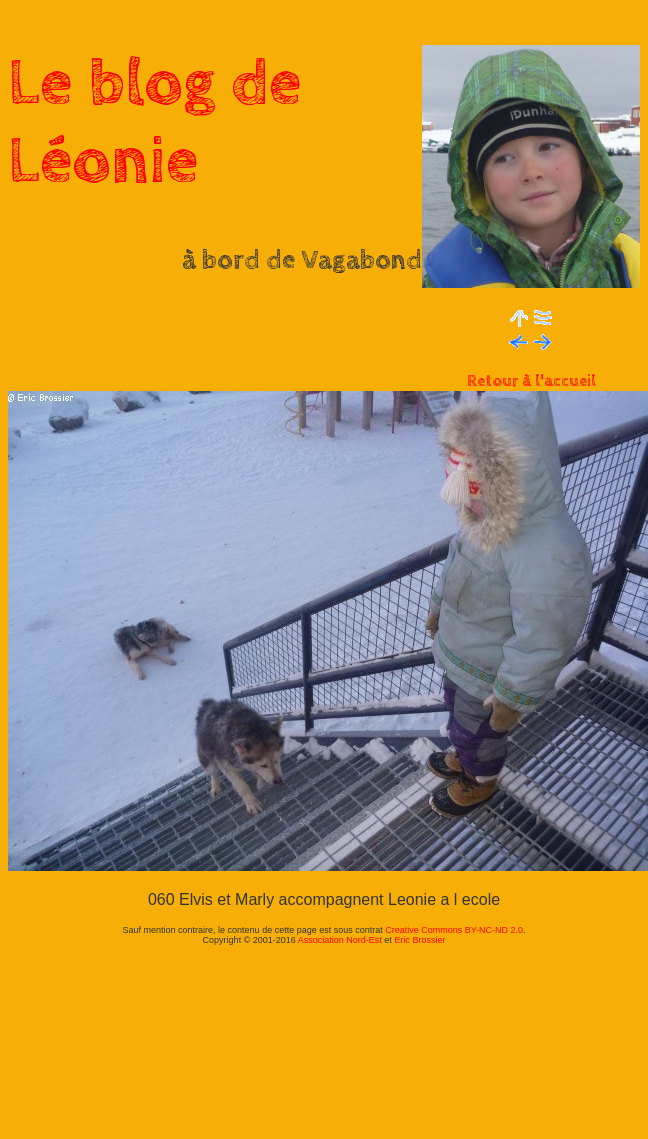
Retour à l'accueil (531, 381)
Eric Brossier (419, 940)
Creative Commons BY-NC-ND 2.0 (454, 930)
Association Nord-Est (340, 940)
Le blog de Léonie (155, 123)
